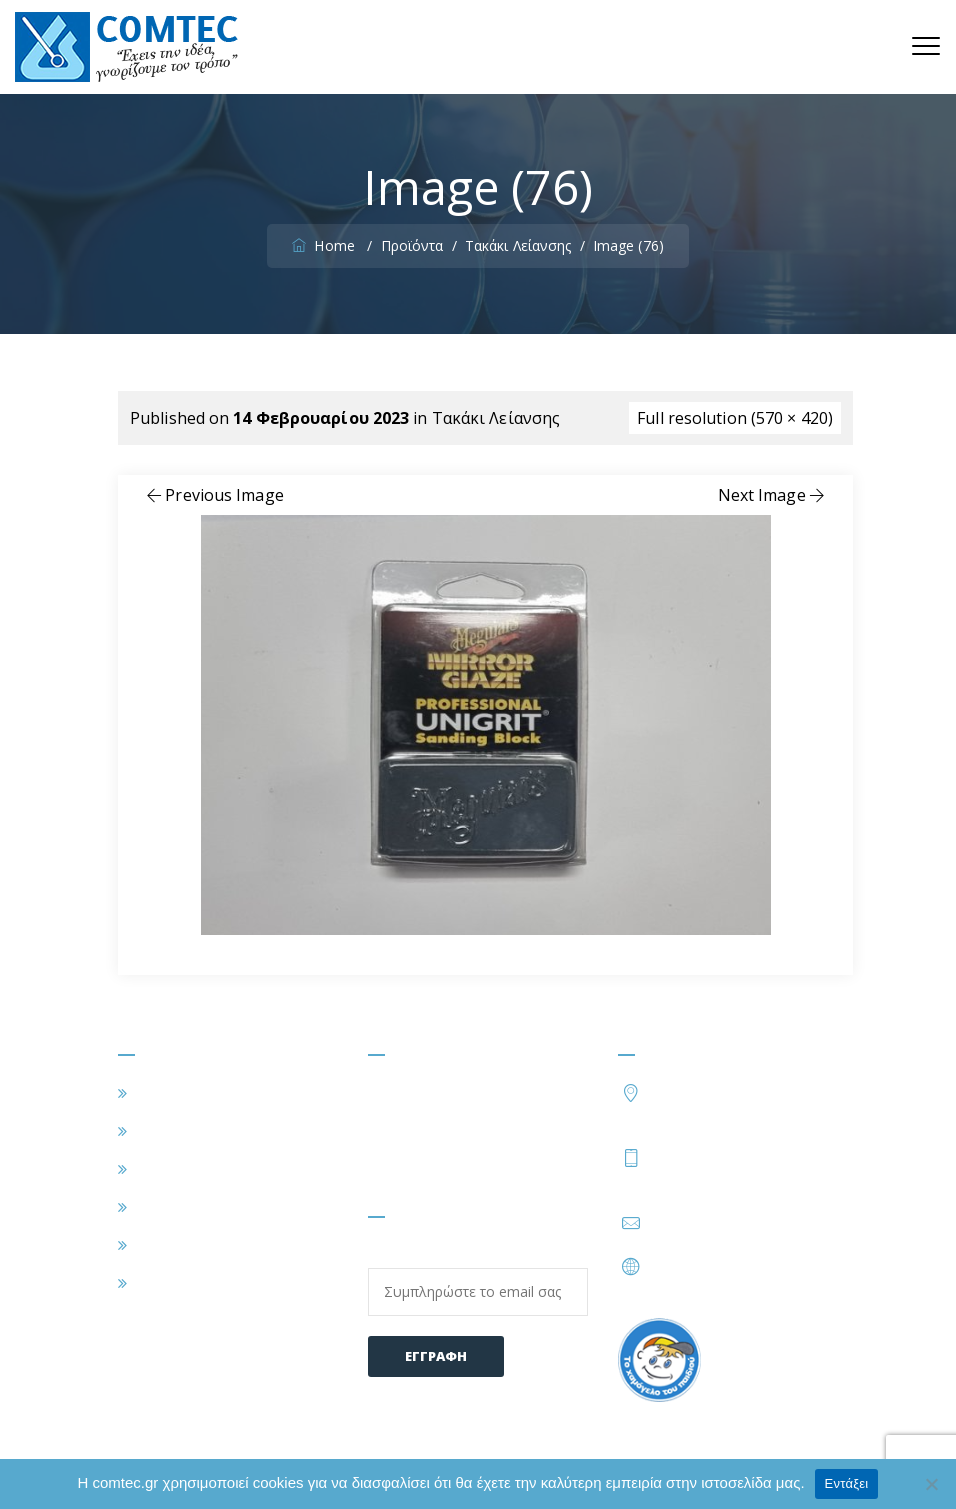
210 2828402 (705, 1157)
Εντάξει (847, 1483)
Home (325, 245)
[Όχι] (931, 1484)
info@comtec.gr (709, 1223)
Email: (478, 1280)
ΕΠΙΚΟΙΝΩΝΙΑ (190, 1283)
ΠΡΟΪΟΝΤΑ (179, 1207)
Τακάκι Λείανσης (496, 418)
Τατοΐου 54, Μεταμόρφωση (744, 1102)
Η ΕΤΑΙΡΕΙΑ (179, 1131)
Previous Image (213, 495)
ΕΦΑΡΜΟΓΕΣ (185, 1169)
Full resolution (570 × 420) (735, 418)
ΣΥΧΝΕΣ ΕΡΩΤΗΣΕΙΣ (213, 1245)
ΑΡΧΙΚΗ (164, 1093)
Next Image (773, 495)
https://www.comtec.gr (734, 1266)
